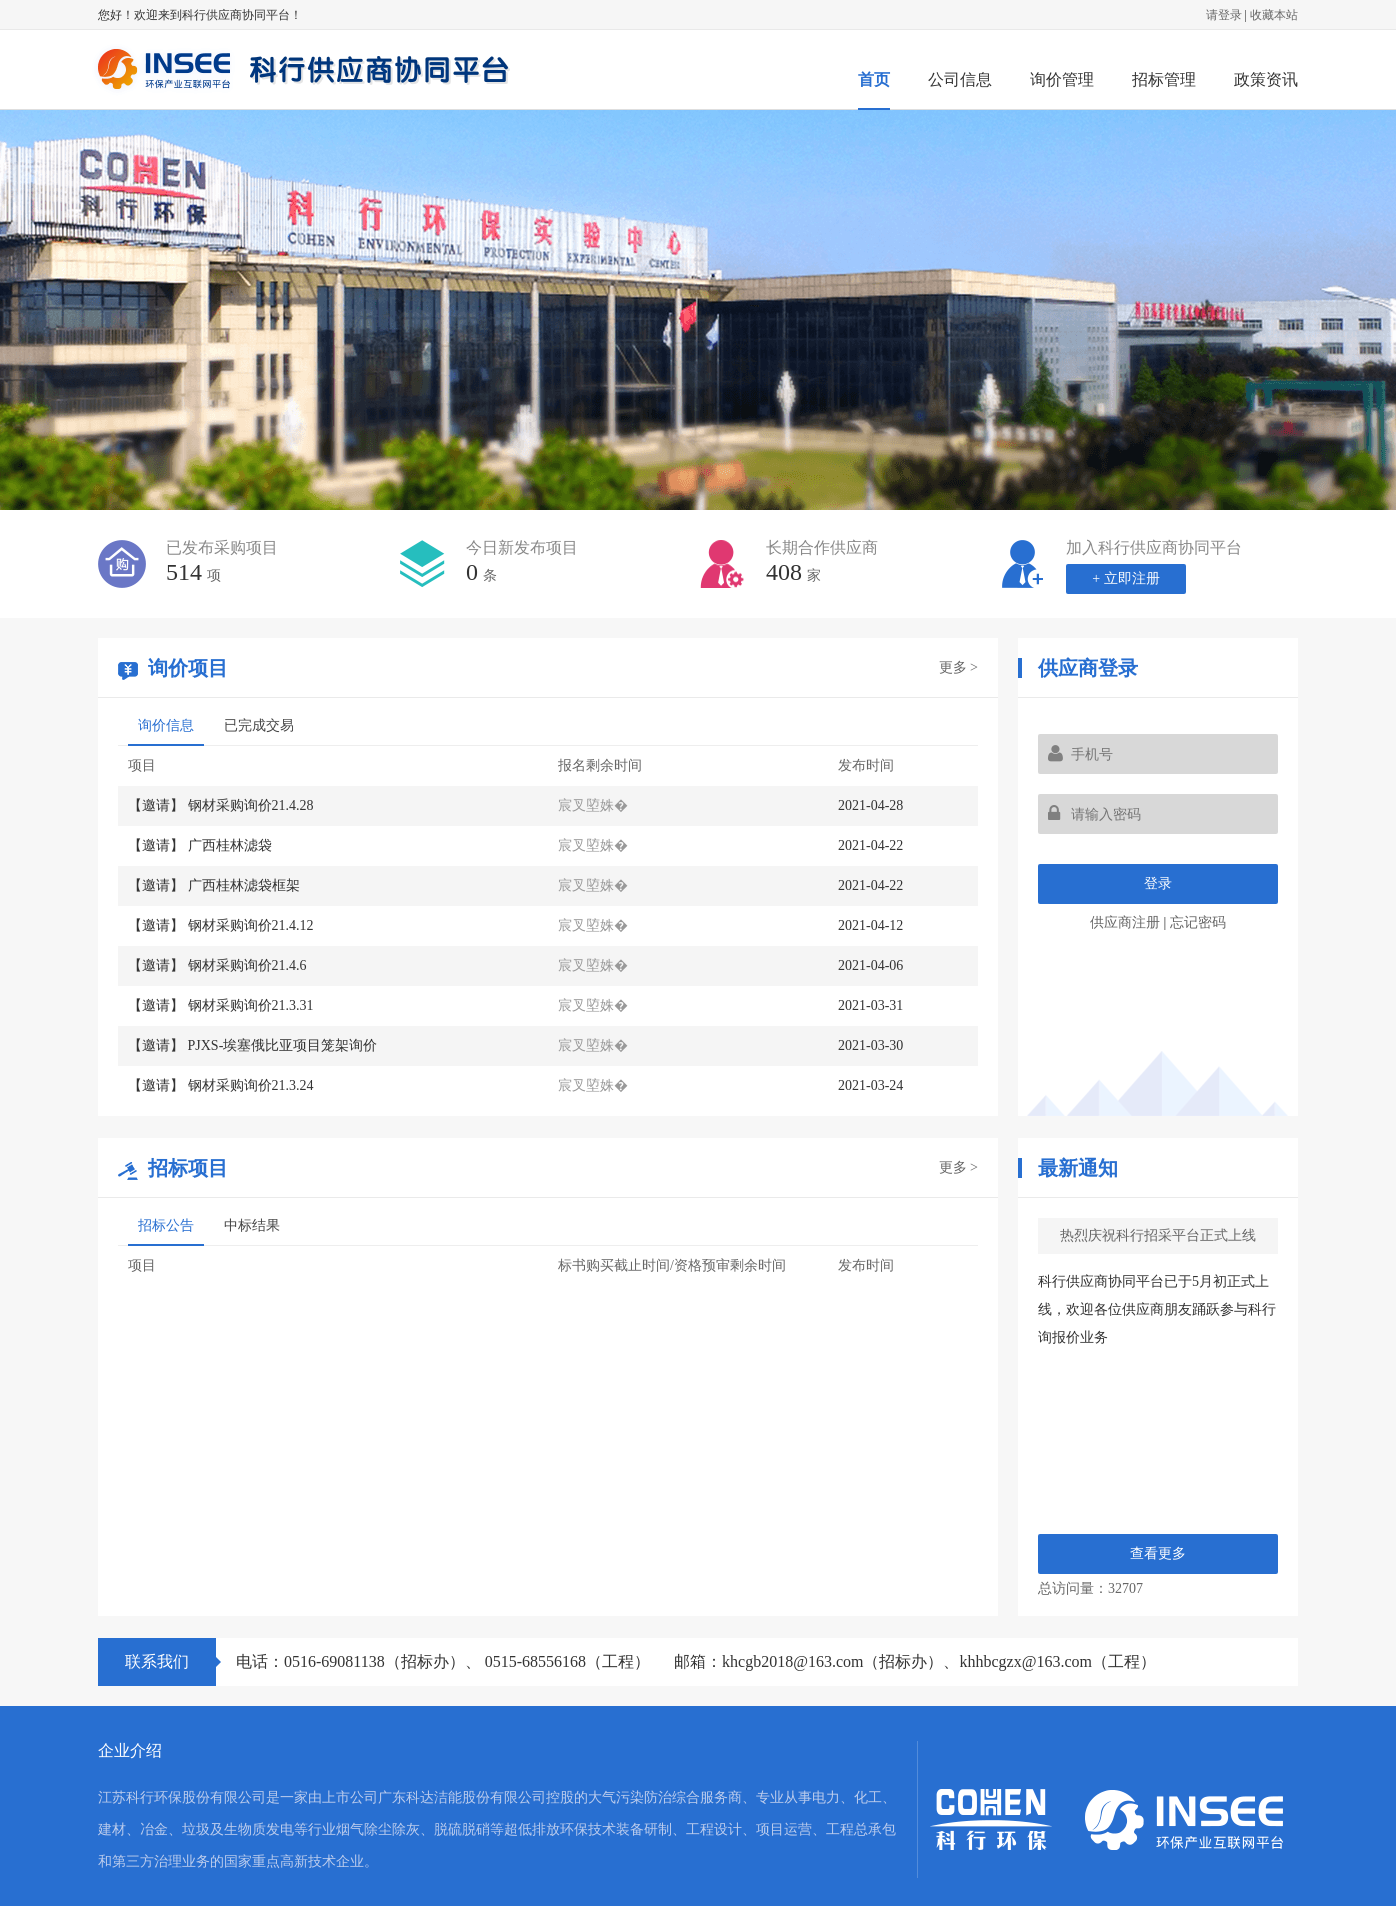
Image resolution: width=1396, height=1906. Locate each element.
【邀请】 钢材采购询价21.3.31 (221, 1005)
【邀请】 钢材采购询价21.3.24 (221, 1085)
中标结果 (252, 1225)
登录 (1158, 883)
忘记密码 (1198, 922)
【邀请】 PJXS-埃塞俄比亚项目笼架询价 (252, 1045)
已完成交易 (259, 725)
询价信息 (166, 725)
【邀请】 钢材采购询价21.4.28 (221, 805)
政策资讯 (1266, 79)
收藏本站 (1274, 15)
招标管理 (1164, 79)
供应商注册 (1125, 922)
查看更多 (1158, 1553)
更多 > (958, 667)
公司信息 (960, 79)
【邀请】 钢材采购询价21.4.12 (221, 925)
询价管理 (1062, 79)
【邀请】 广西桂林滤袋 (200, 845)
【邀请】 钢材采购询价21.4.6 (217, 965)
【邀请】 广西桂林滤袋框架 (214, 885)
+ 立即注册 (1125, 578)
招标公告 (166, 1225)
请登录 (1224, 15)
